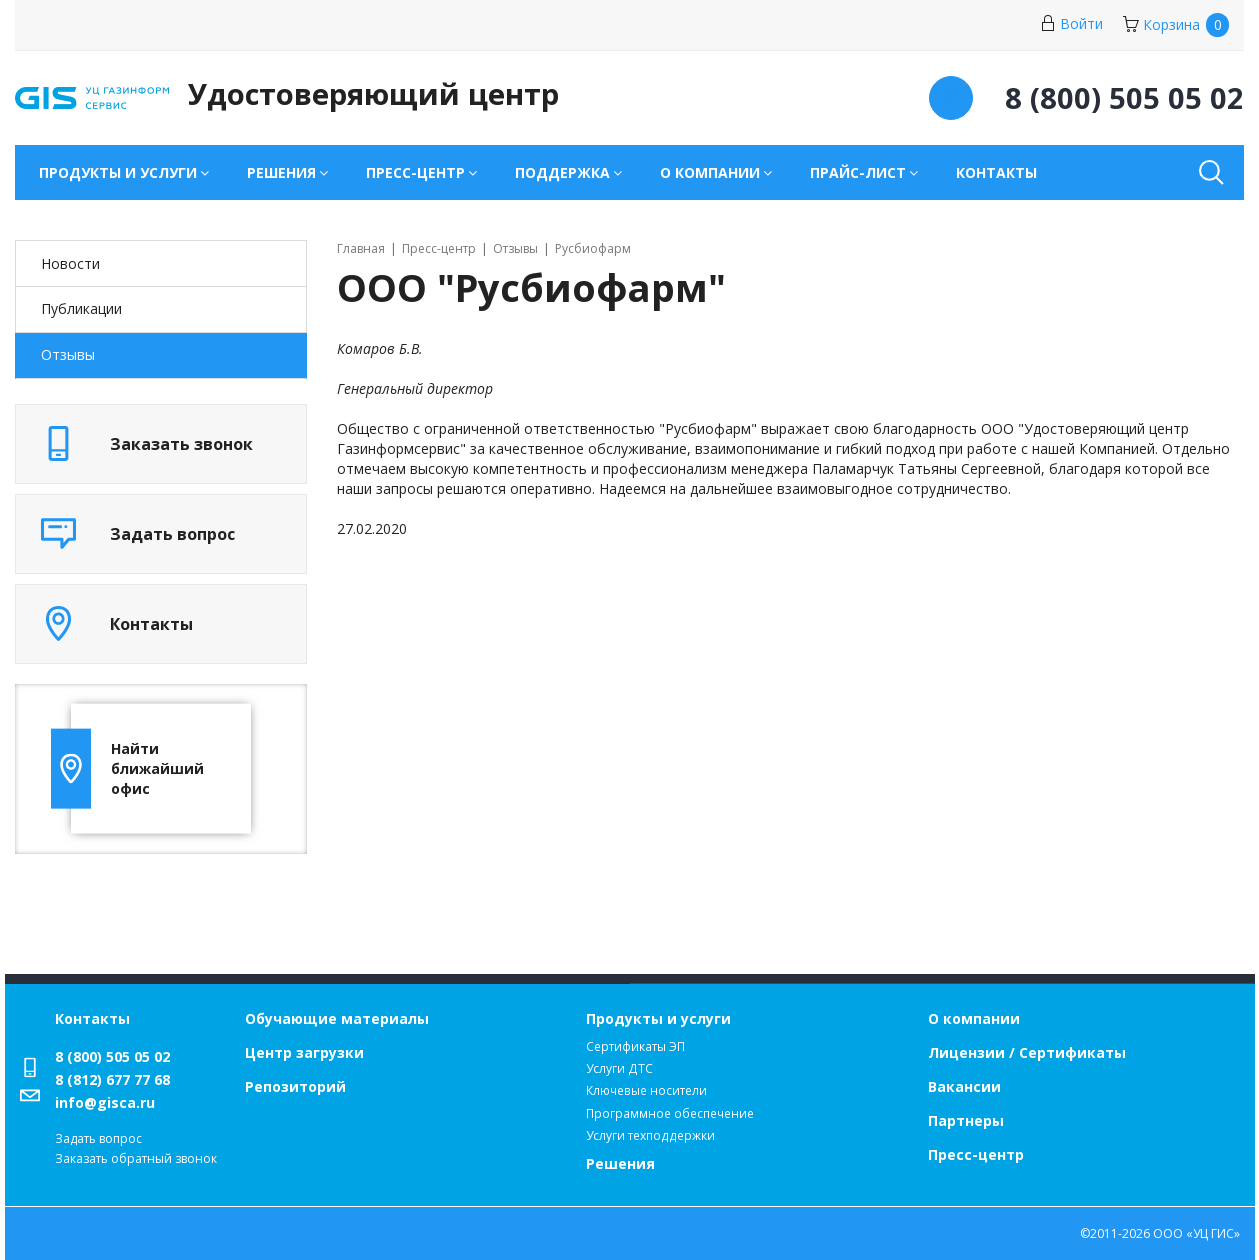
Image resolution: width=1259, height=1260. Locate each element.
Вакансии (964, 1086)
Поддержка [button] (562, 172)
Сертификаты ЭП (635, 1046)
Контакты (996, 172)
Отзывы (68, 354)
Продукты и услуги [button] (118, 172)
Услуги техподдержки (650, 1135)
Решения (620, 1163)
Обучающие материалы (337, 1018)
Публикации (81, 308)
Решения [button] (281, 172)
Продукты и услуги (658, 1018)
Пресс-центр (976, 1154)
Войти (1071, 23)
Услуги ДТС (619, 1068)
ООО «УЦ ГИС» (1196, 1233)
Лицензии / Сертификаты (1027, 1052)
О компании (974, 1018)
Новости (70, 263)
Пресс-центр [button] (415, 172)
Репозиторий (295, 1086)
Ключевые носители (646, 1090)
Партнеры (966, 1120)
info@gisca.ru (105, 1102)
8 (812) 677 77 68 (112, 1079)
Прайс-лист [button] (858, 172)
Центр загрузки (304, 1052)
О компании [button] (710, 172)
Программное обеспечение (670, 1113)
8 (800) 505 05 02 (112, 1056)
